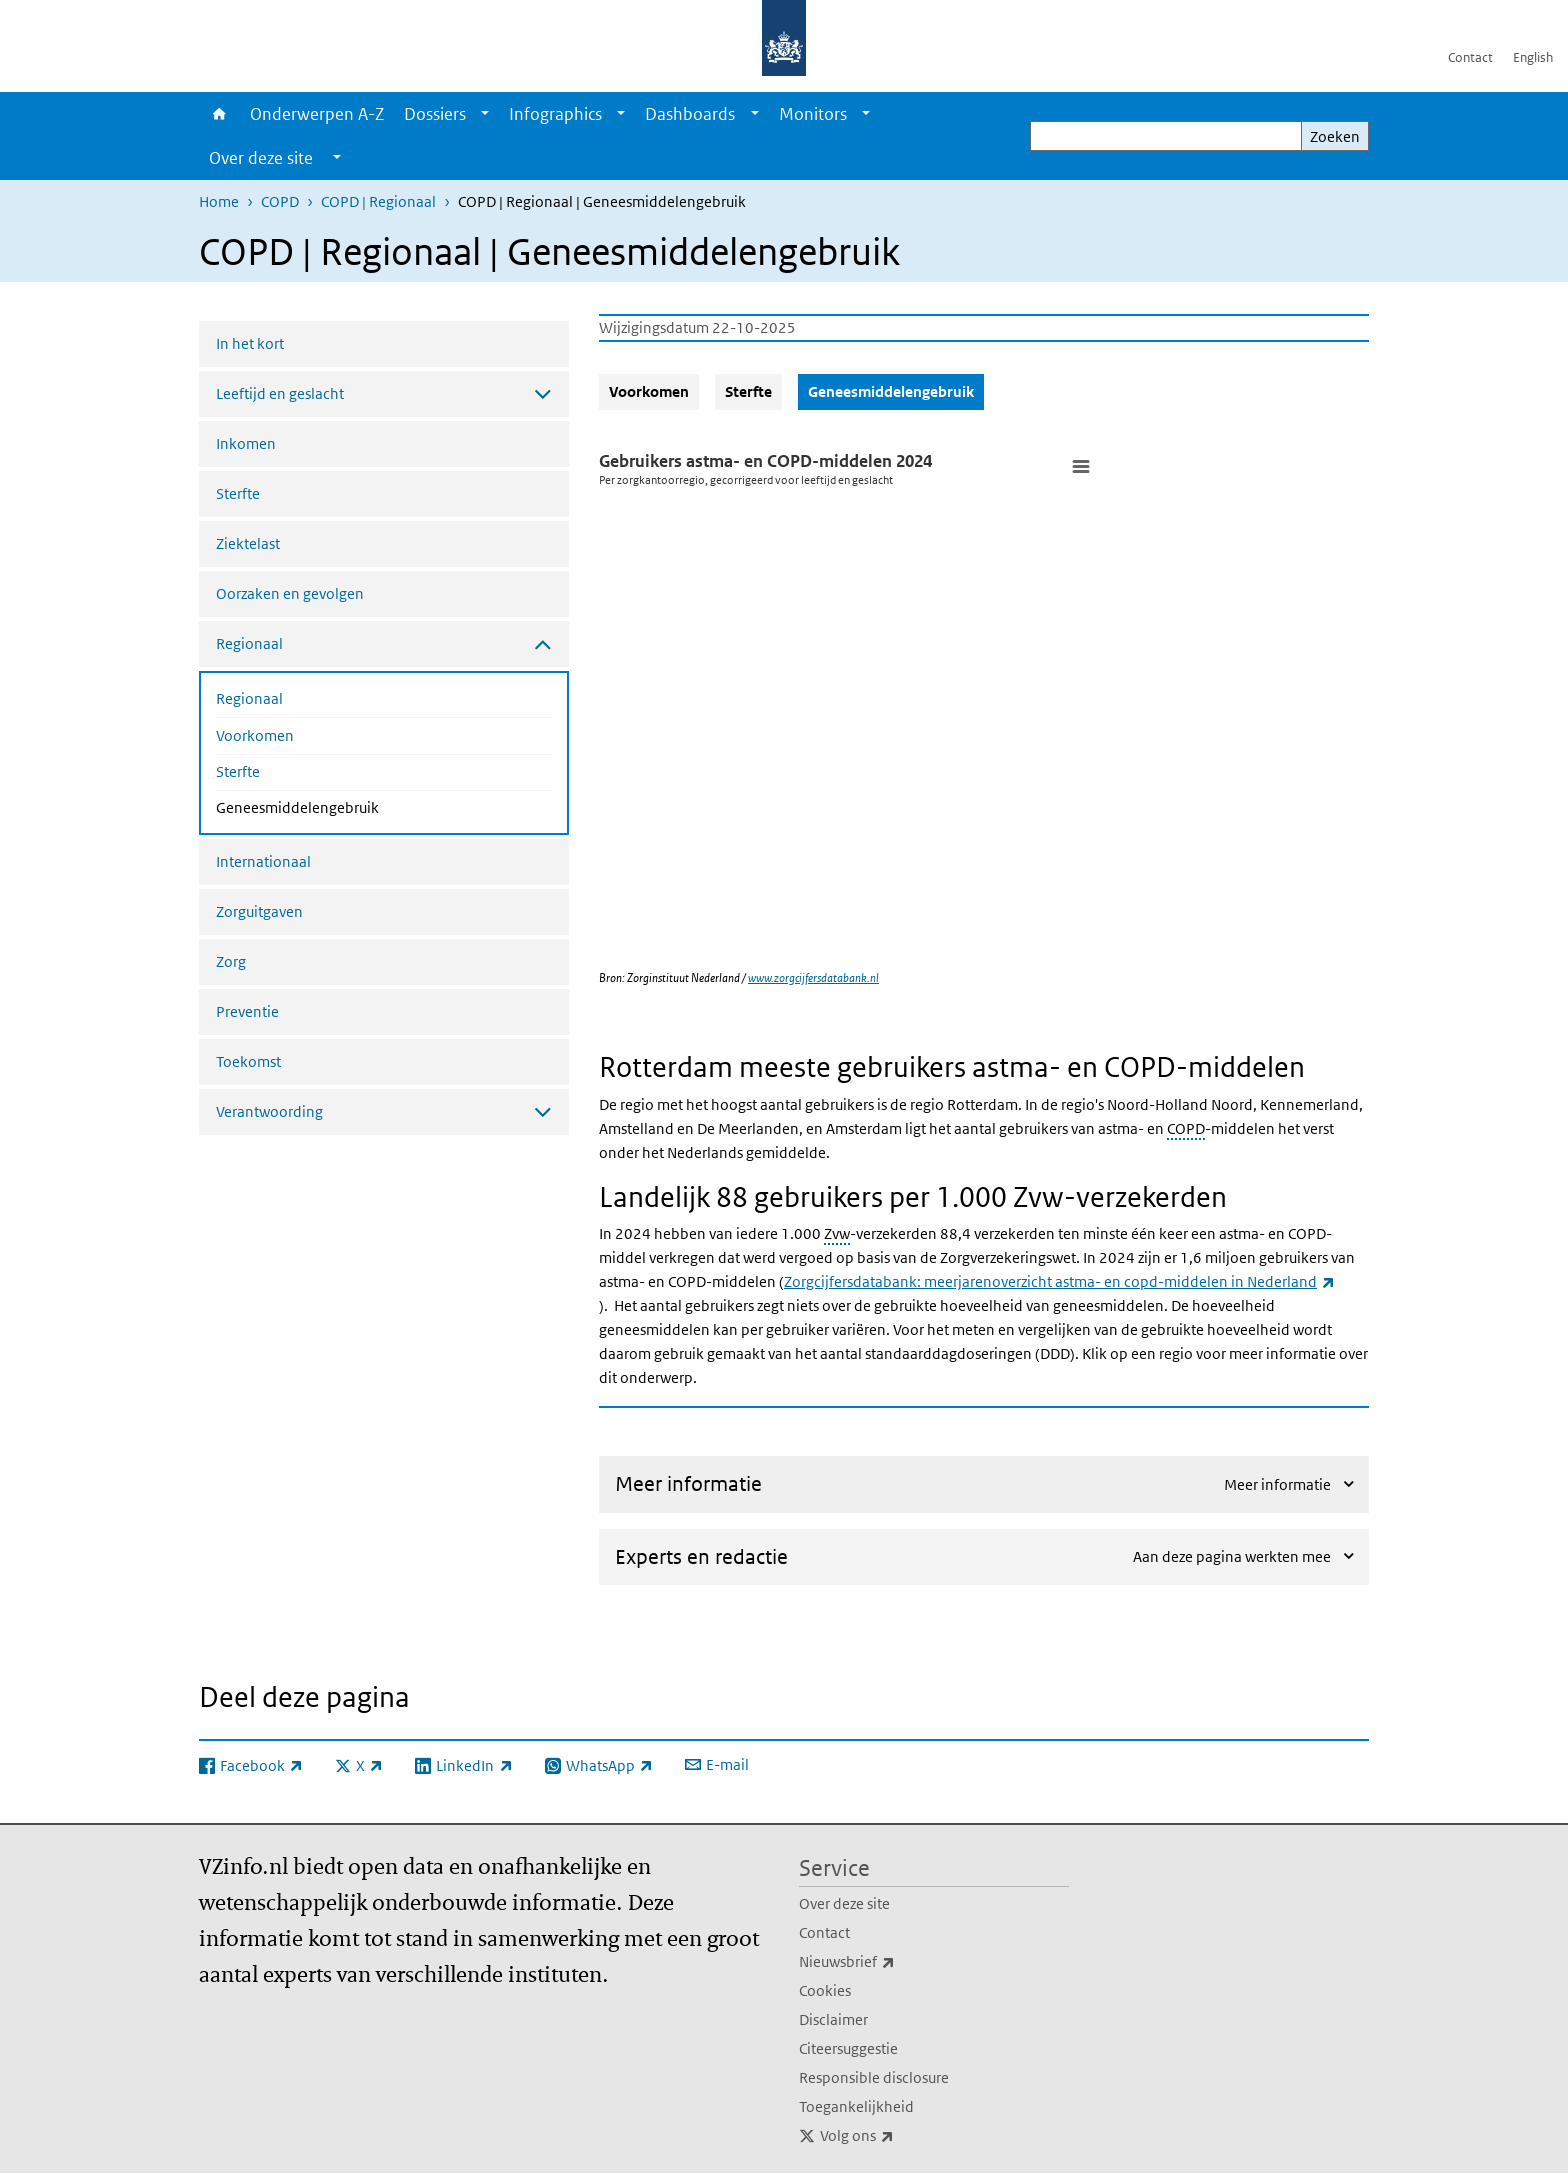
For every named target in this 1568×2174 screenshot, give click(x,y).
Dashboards (690, 114)
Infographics (555, 114)
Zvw (837, 1233)
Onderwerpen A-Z (317, 114)
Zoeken (1335, 136)
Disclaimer (833, 2019)
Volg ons (901, 2136)
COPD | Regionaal (378, 201)
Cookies (825, 1990)
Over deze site (844, 1903)
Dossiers (435, 114)
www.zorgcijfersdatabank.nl (813, 977)
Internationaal (263, 861)
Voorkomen (255, 735)
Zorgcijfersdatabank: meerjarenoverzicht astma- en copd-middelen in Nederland (1059, 1281)
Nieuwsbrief (891, 1962)
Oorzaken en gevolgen (290, 593)
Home (219, 114)
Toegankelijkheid (856, 2106)
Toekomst (248, 1061)
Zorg (231, 961)
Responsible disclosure (874, 2077)
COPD (280, 201)
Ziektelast (248, 543)
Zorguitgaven (259, 911)
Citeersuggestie (848, 2048)
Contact (1470, 57)
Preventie (247, 1011)
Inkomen (246, 443)
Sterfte (238, 493)
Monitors (813, 114)
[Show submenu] (485, 114)
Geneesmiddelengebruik (350, 806)
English (1533, 57)
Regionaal (249, 698)
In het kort (250, 343)
